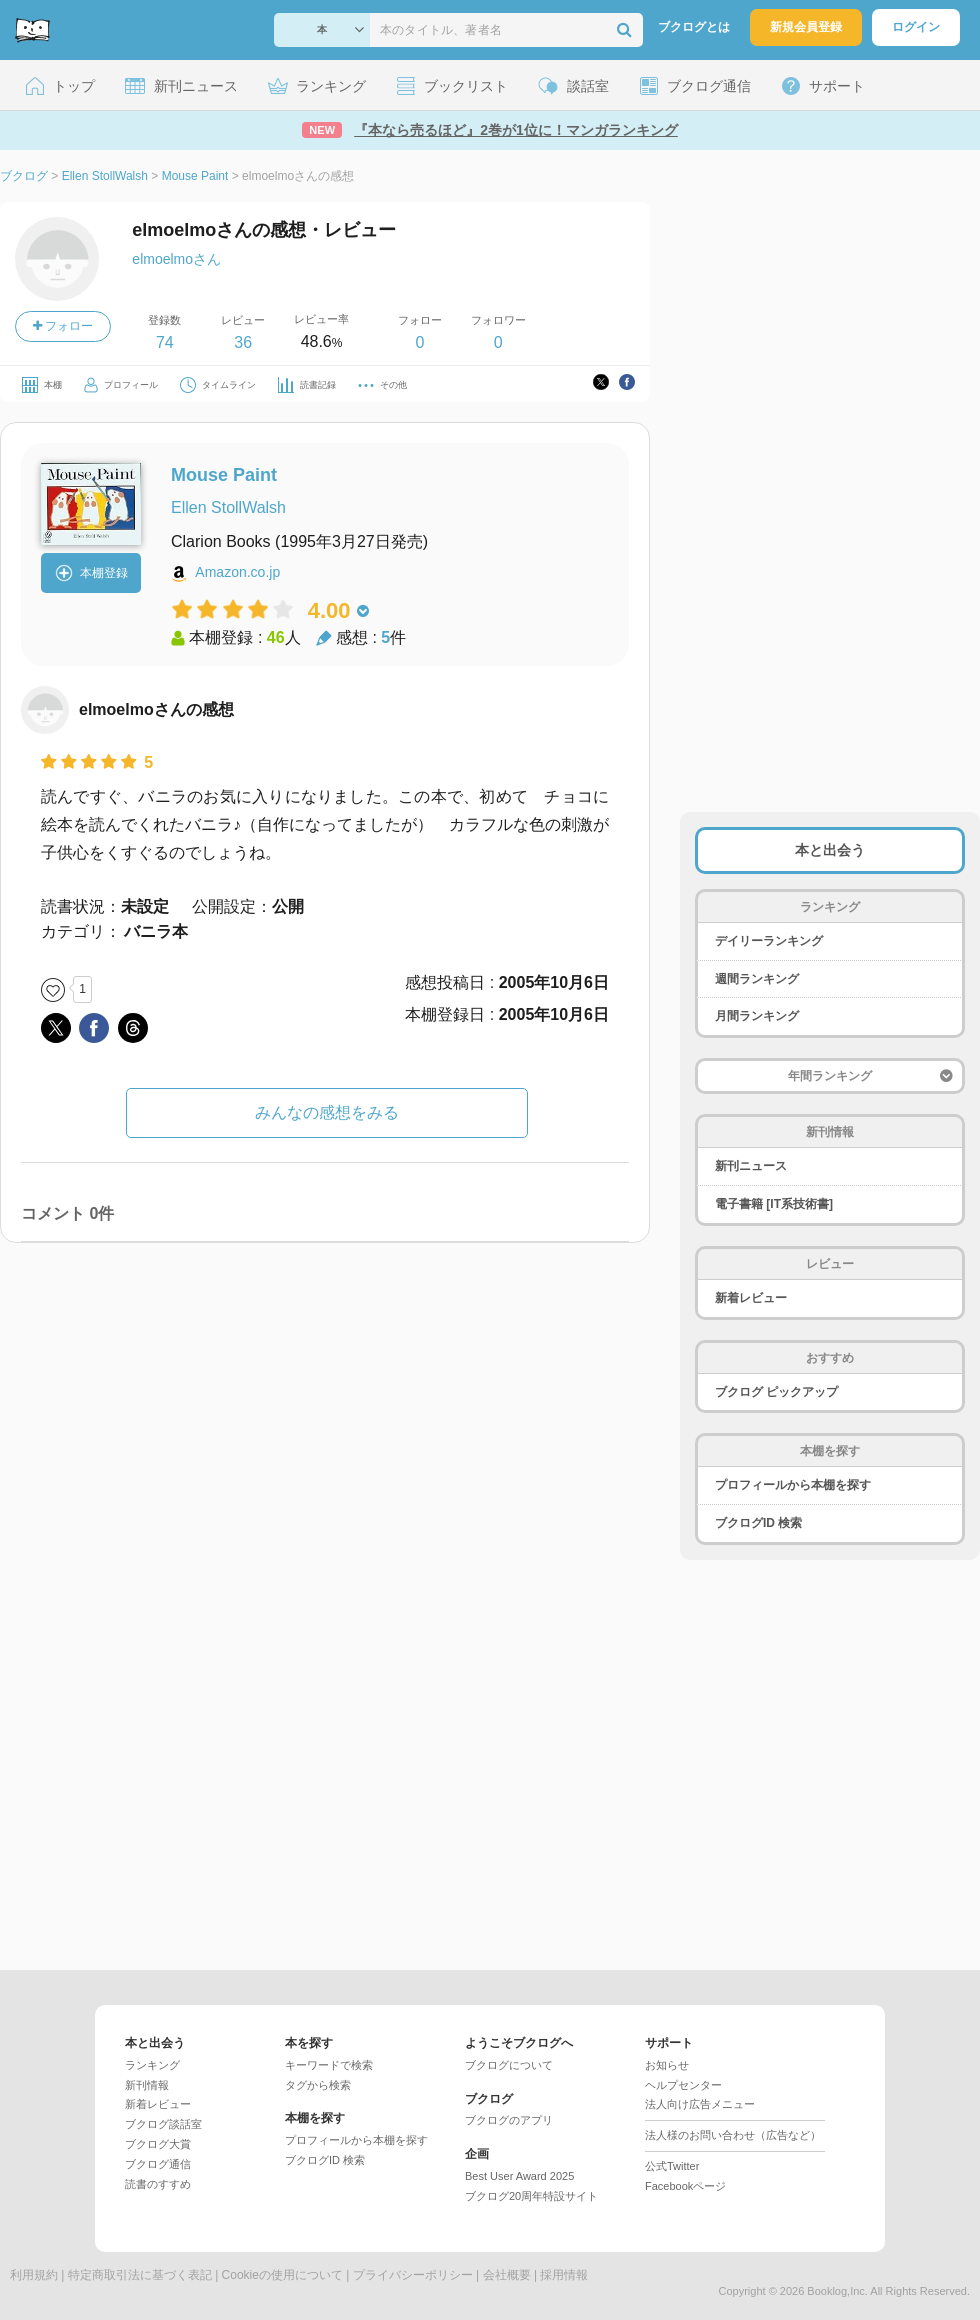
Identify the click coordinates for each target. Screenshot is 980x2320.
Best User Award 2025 (519, 2176)
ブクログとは (694, 27)
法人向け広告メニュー (700, 2104)
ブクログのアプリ (509, 2120)
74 (165, 342)
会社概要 (507, 2275)
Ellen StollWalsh (228, 507)
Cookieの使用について (282, 2275)
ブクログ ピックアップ (776, 1392)
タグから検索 (318, 2085)
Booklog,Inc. (837, 2291)
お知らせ (667, 2065)
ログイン (916, 27)
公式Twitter (672, 2166)
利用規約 (34, 2275)
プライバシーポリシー (413, 2275)
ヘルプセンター (683, 2085)
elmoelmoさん (176, 259)
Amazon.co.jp (237, 572)
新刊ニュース (751, 1166)
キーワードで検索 (329, 2065)
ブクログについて (509, 2065)
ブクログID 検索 (758, 1523)
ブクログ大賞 (158, 2144)
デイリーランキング (769, 941)
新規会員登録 (806, 27)
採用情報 (564, 2275)
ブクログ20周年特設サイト (531, 2196)
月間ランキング (757, 1016)
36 (243, 342)
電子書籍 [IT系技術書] (774, 1204)
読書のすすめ (158, 2184)
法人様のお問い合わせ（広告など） (733, 2135)
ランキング (152, 2065)
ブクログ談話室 (163, 2124)
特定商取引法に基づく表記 (140, 2275)
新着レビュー (751, 1298)
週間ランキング (757, 979)
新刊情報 (147, 2085)
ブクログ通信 (158, 2164)
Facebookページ (685, 2186)
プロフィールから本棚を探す (793, 1485)
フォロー (63, 326)
